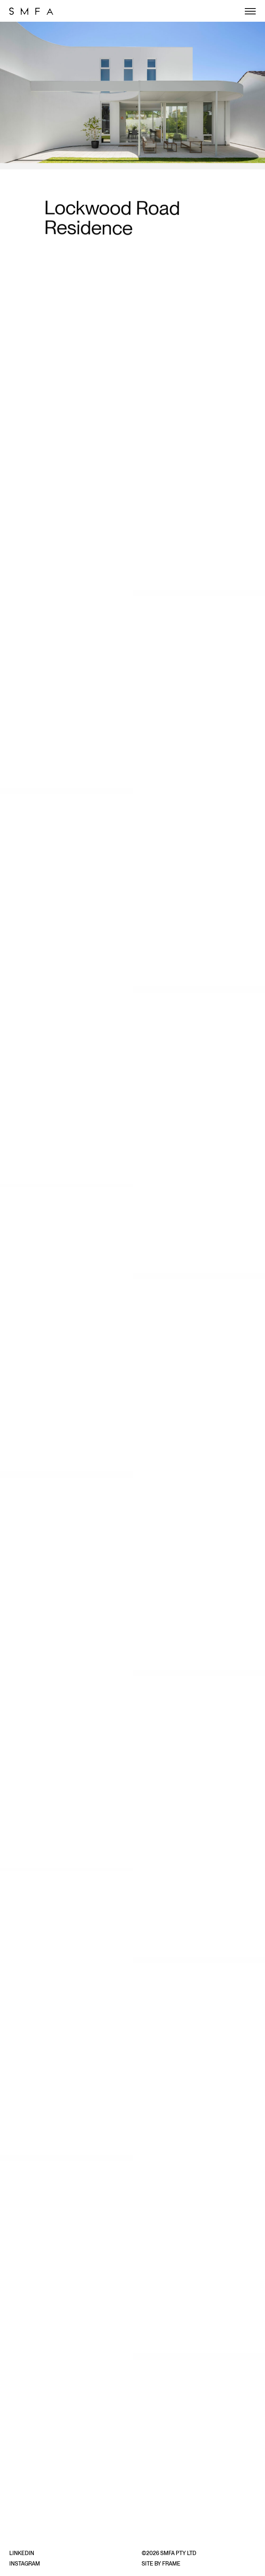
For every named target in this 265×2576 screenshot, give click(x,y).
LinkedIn (21, 2553)
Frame (171, 2563)
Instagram (24, 2563)
